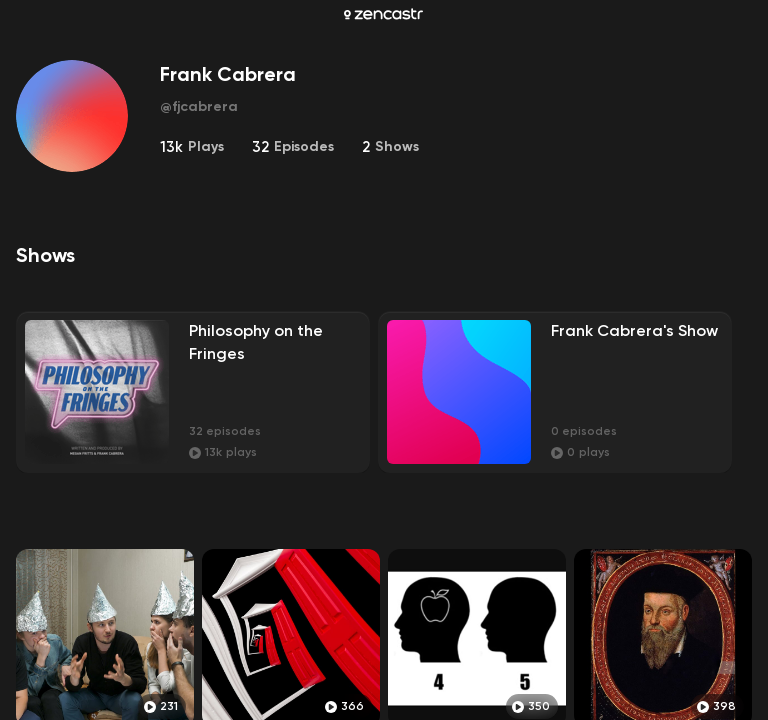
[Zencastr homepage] (383, 14)
